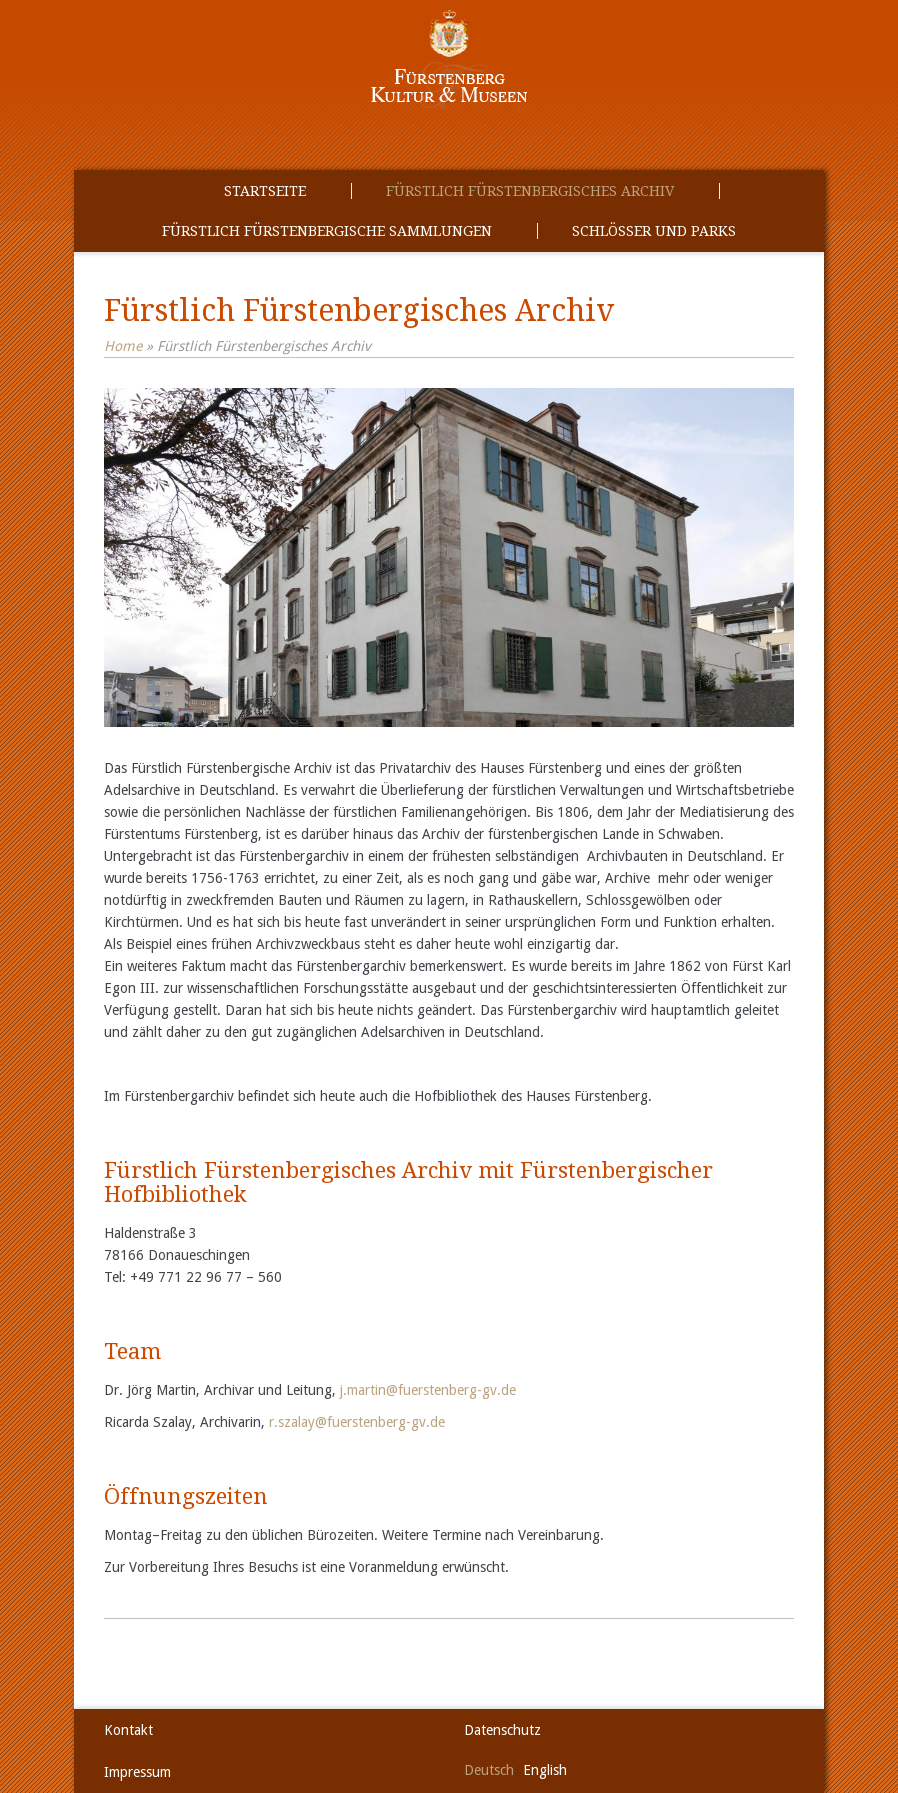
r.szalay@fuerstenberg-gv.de (357, 1422)
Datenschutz (502, 1730)
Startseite (265, 191)
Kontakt (128, 1730)
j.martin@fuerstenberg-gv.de (428, 1390)
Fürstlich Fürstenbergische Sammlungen (327, 231)
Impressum (137, 1772)
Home (123, 346)
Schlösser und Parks (654, 231)
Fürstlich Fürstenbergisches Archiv (530, 191)
